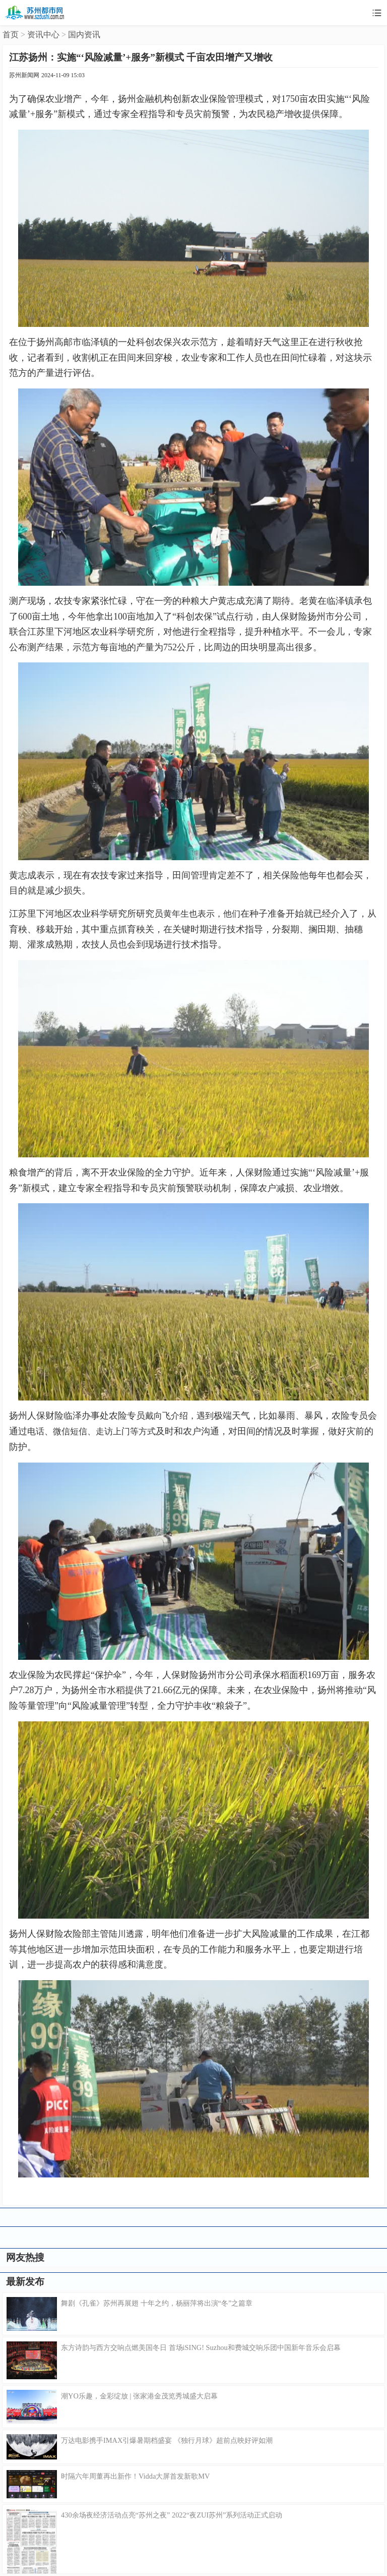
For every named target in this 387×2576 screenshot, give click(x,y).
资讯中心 (43, 34)
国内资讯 (84, 34)
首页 (11, 34)
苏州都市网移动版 (35, 12)
